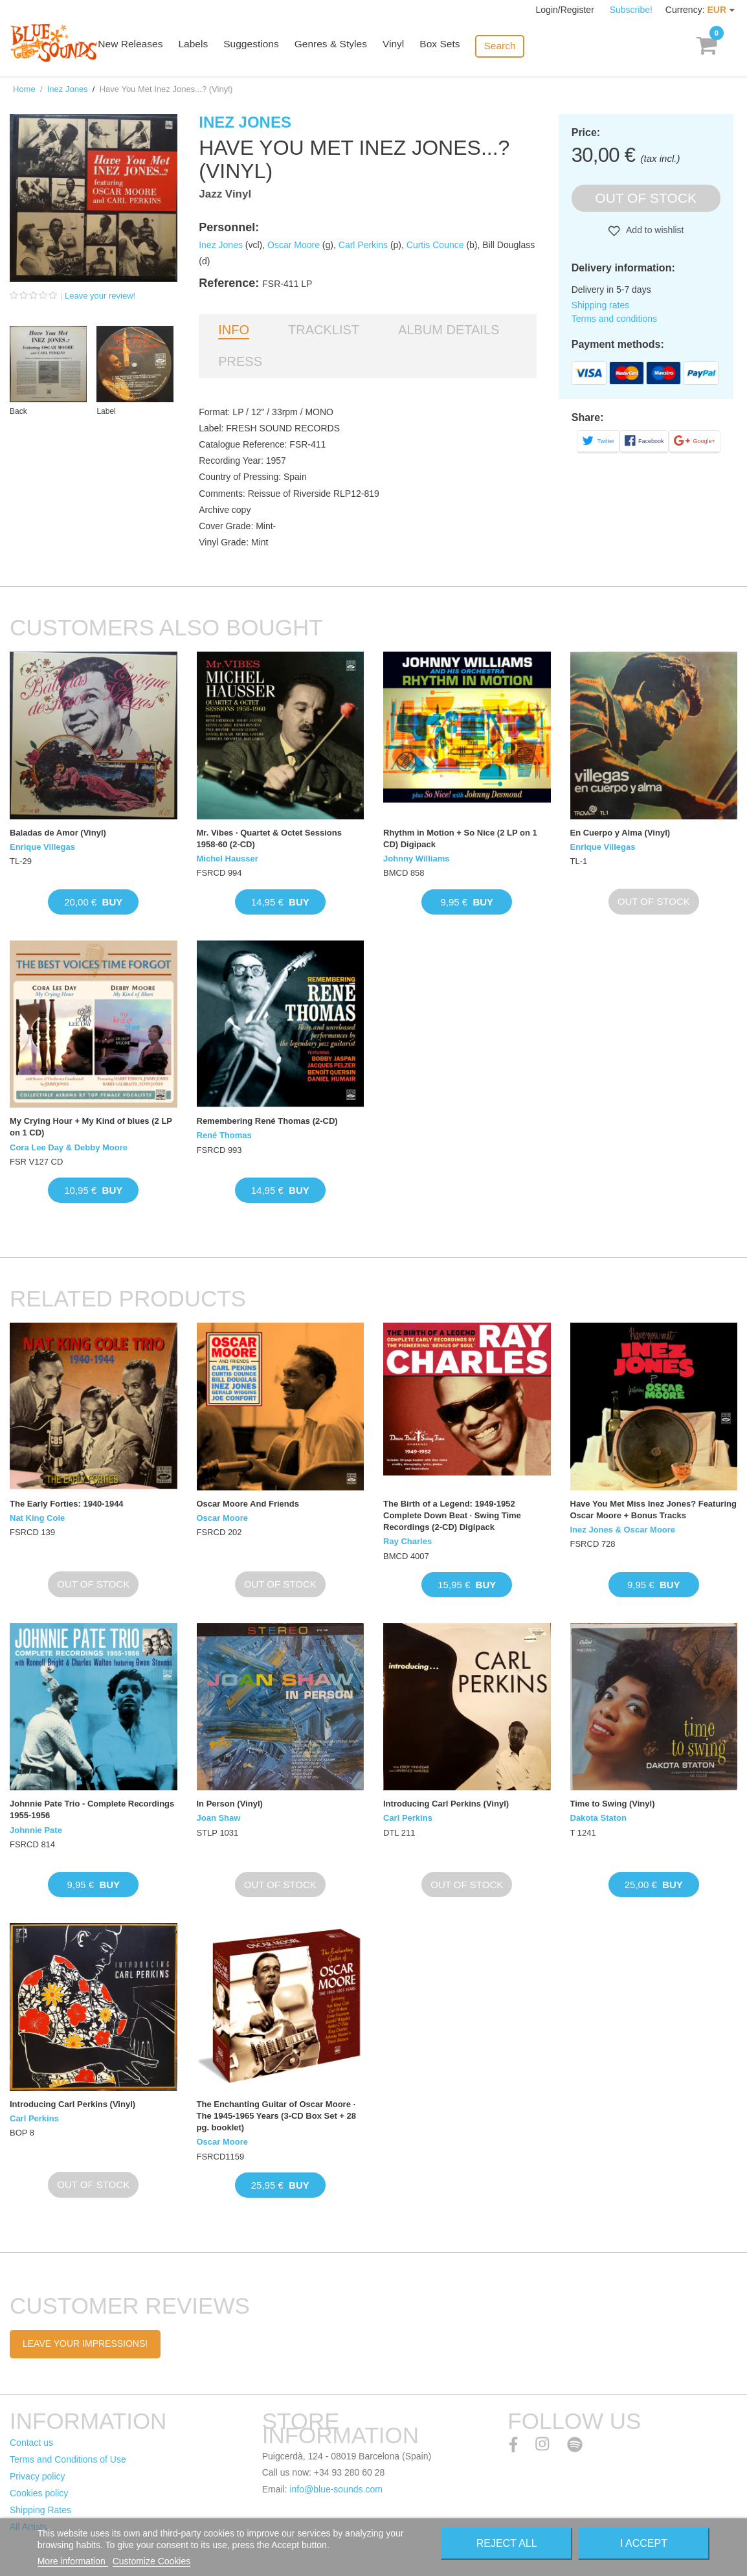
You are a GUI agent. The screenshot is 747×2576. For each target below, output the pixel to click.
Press (240, 361)
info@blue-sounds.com (335, 2489)
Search (509, 45)
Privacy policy (37, 2476)
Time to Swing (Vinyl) (612, 1803)
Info (233, 330)
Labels (210, 46)
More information (73, 2561)
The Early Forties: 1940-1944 (67, 1504)
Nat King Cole (37, 1518)
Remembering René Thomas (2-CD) (267, 1121)
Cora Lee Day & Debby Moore (69, 1147)
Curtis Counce (435, 245)
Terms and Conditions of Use (68, 2459)
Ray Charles (407, 1541)
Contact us (31, 2442)
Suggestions (267, 46)
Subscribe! (631, 10)
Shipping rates (601, 305)
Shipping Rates (40, 2510)
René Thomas (224, 1135)
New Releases (149, 46)
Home (24, 89)
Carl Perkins (363, 245)
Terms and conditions (614, 318)
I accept (643, 2543)
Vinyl (405, 46)
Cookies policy (39, 2493)
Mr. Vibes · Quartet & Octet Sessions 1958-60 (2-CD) (269, 838)
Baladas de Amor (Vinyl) (58, 833)
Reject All (506, 2543)
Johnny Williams (416, 858)
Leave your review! (100, 296)
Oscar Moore (293, 245)
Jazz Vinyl (225, 194)
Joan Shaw (219, 1818)
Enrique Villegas (42, 847)
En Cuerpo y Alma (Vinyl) (620, 833)
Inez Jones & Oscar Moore (623, 1529)
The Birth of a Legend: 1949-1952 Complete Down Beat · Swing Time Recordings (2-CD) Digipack (452, 1515)
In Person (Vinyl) (230, 1803)
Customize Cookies (152, 2561)
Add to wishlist (654, 230)
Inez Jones (67, 89)
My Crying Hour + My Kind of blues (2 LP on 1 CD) (91, 1126)
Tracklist (323, 330)
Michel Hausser (227, 858)
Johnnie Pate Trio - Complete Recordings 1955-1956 (92, 1809)
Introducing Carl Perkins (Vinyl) (446, 1803)
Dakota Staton (598, 1818)
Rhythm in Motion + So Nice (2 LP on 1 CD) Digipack (460, 838)
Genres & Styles (344, 46)
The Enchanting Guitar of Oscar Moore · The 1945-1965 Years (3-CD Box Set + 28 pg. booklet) (277, 2115)
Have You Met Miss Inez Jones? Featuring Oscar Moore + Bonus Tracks (653, 1509)
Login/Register (566, 10)
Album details (448, 330)
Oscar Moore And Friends (248, 1504)
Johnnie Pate (36, 1830)
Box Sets (450, 46)
